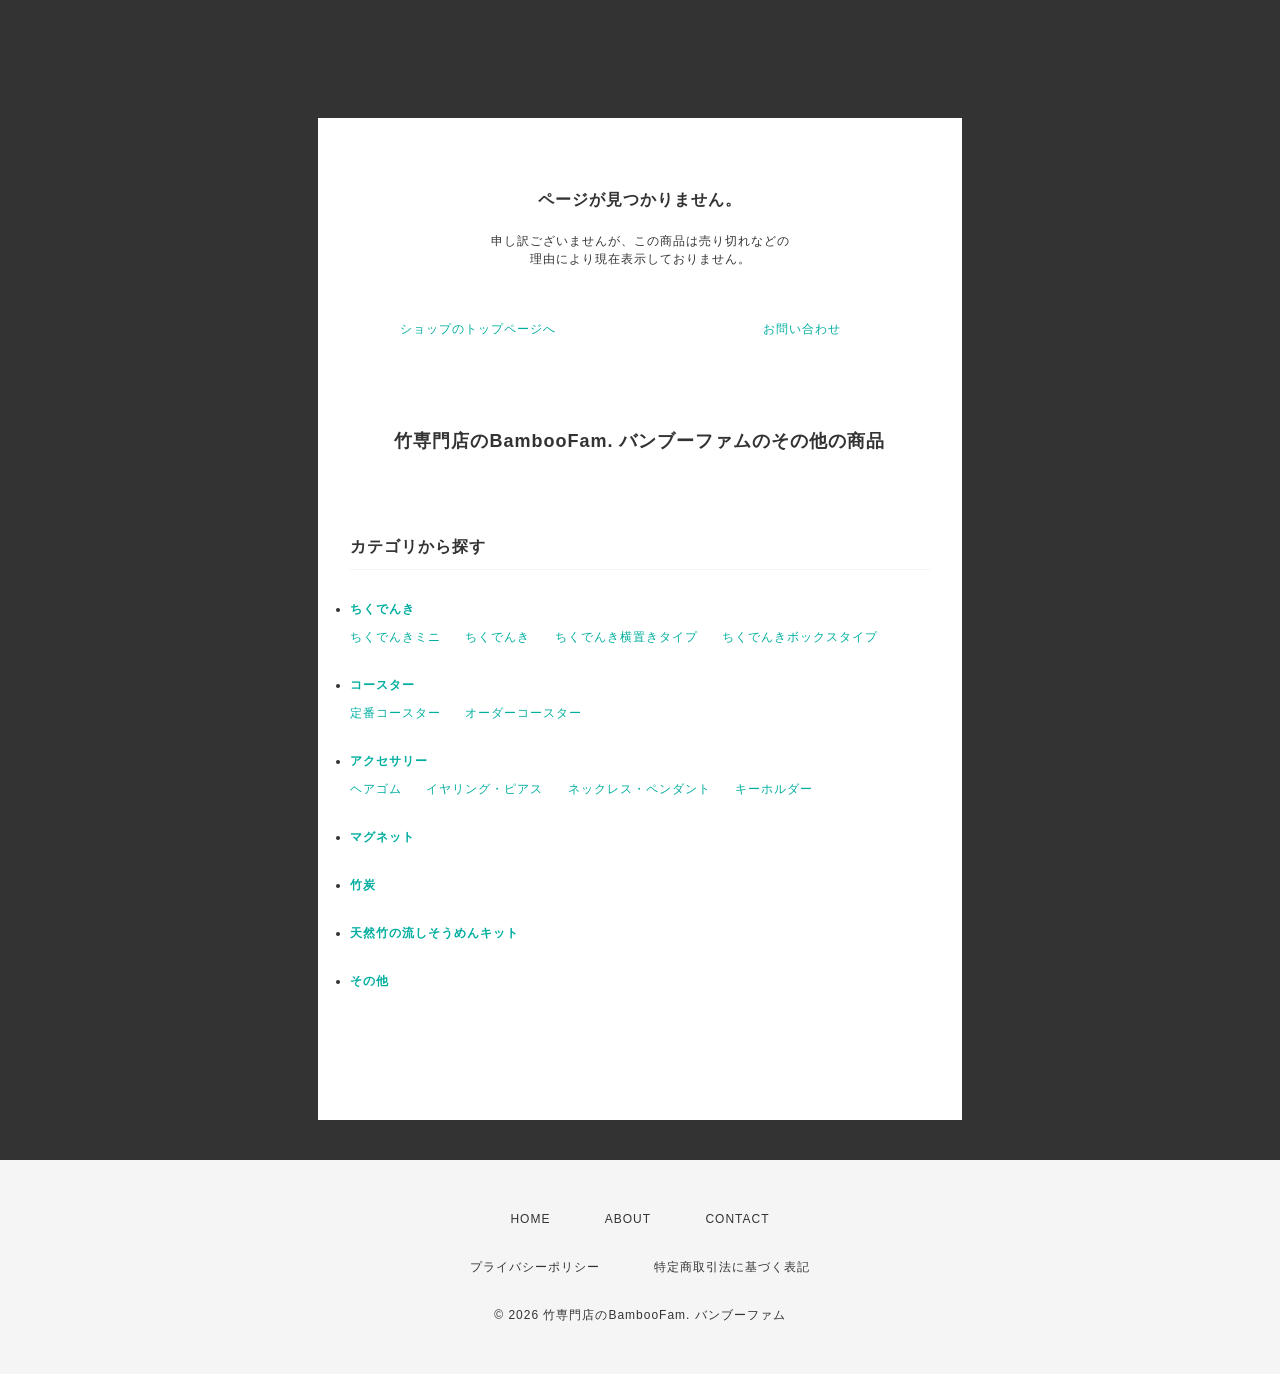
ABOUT (628, 1219)
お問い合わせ (802, 329)
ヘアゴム (376, 789)
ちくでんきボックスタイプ (800, 637)
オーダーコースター (523, 713)
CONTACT (737, 1219)
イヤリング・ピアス (484, 789)
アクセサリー (389, 761)
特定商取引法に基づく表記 (732, 1267)
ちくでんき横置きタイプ (626, 637)
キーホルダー (774, 789)
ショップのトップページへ (478, 329)
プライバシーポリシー (535, 1267)
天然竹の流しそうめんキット (434, 933)
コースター (382, 685)
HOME (530, 1219)
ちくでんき (382, 609)
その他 (369, 981)
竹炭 (363, 885)
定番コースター (395, 713)
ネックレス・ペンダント (639, 789)
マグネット (382, 837)
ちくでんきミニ (395, 637)
